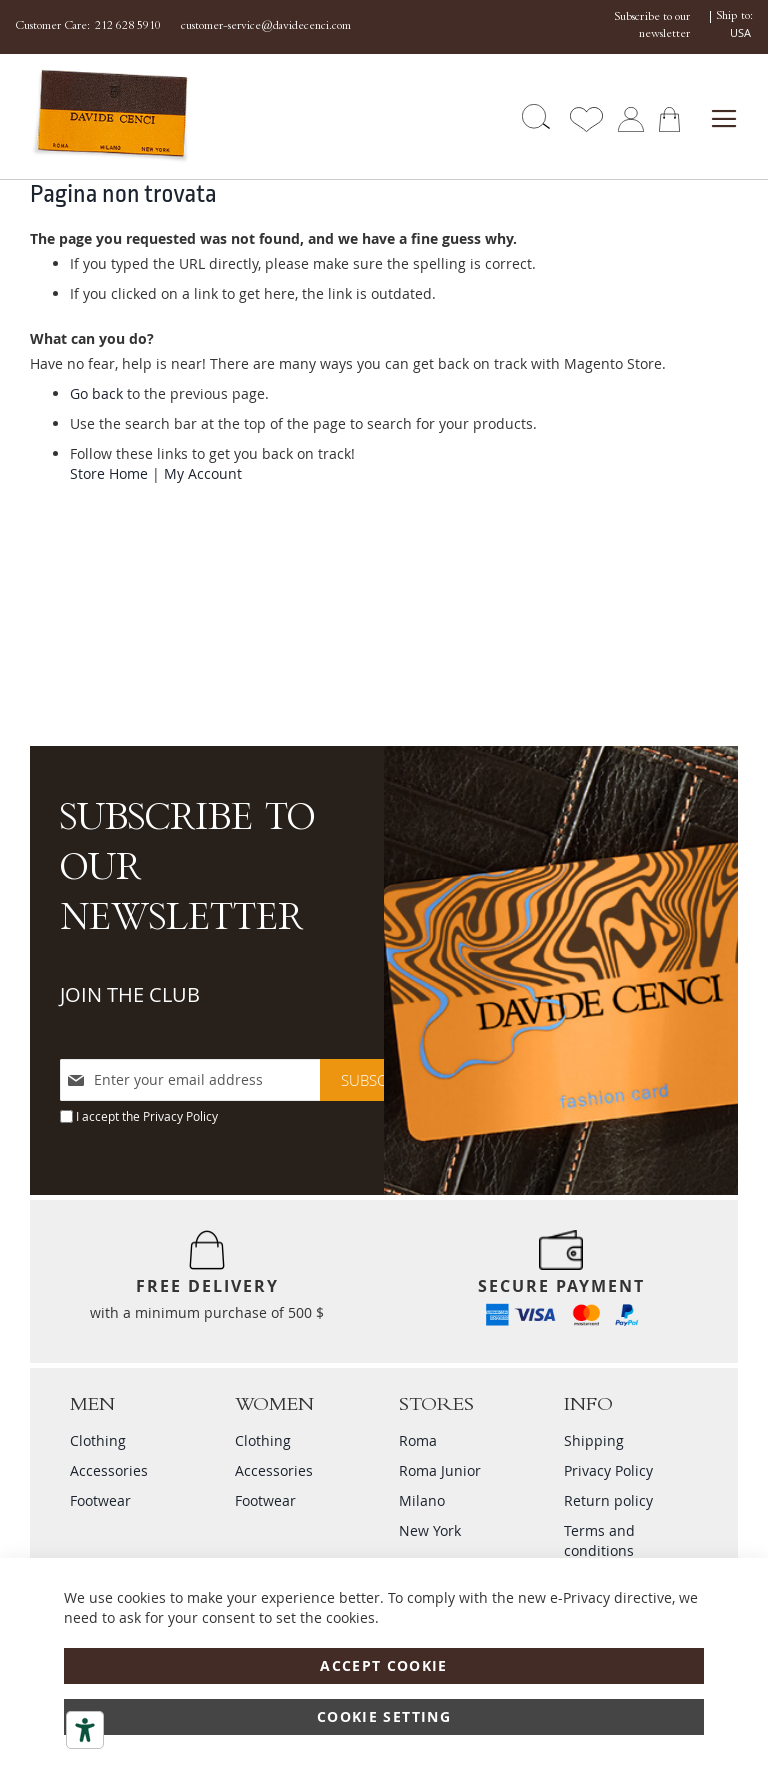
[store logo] (89, 116)
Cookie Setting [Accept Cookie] (384, 1716)
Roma (418, 1440)
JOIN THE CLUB (130, 994)
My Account (203, 473)
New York (430, 1530)
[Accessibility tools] (85, 1730)
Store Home (109, 473)
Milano (422, 1500)
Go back (96, 393)
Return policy (608, 1500)
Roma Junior (440, 1470)
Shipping (594, 1440)
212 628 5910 (128, 27)
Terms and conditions (599, 1540)
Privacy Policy (180, 1116)
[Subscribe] (378, 1080)
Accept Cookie (384, 1665)
